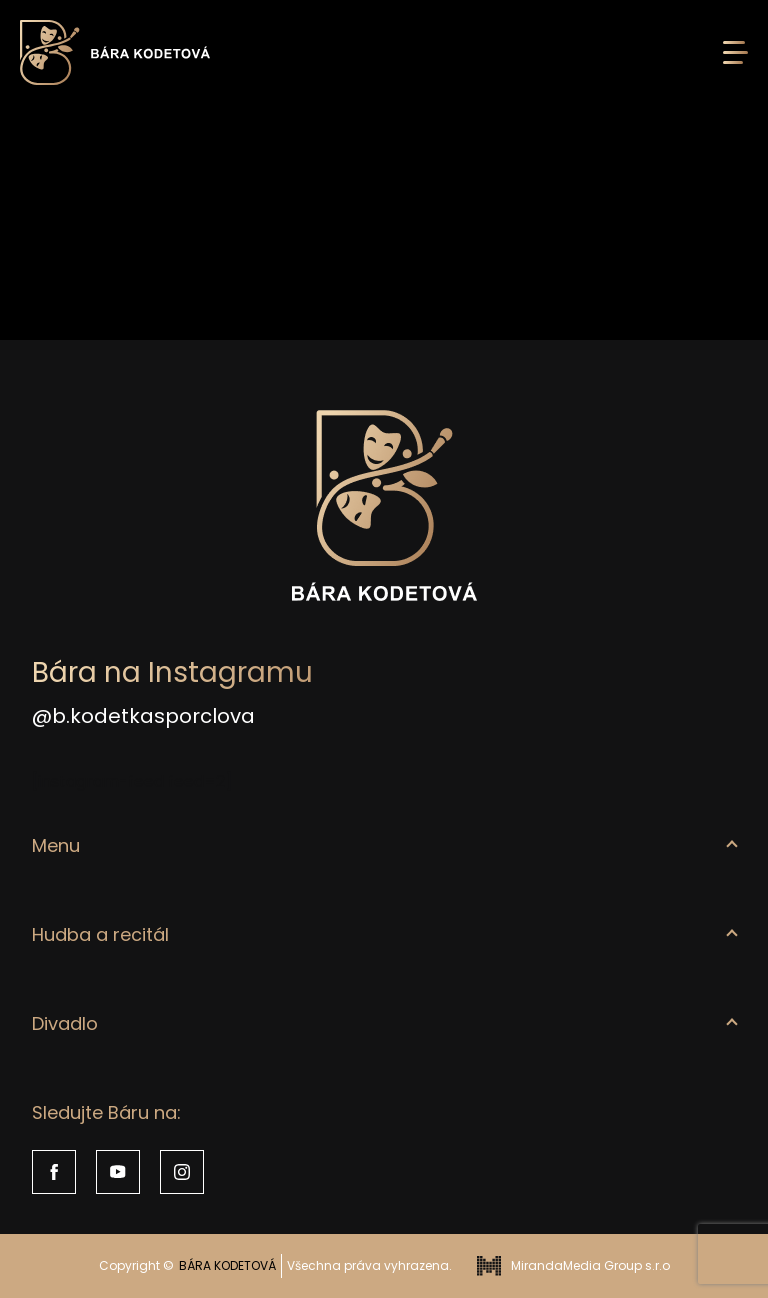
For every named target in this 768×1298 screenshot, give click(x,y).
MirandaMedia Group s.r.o (573, 1266)
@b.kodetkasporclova (143, 716)
